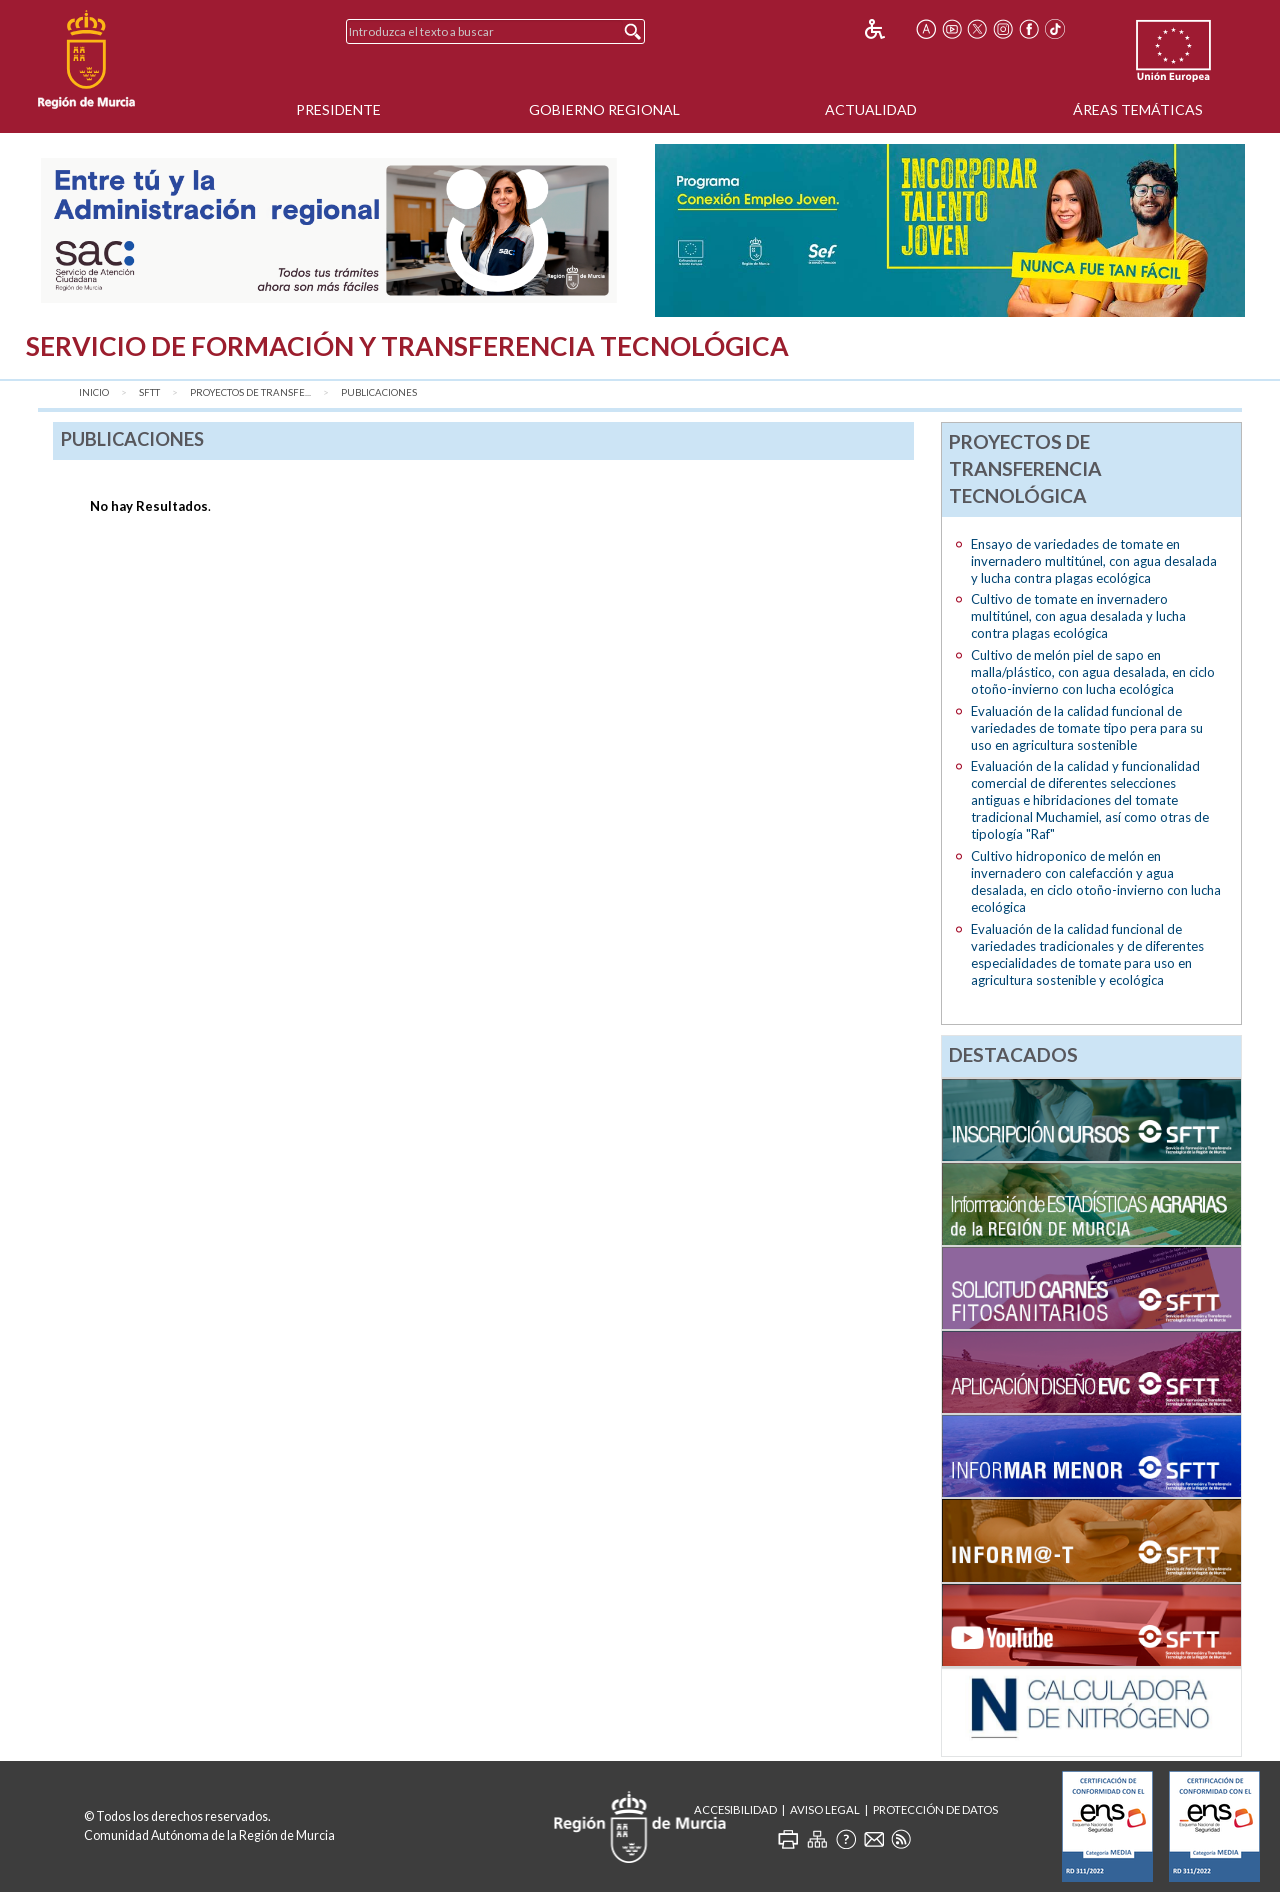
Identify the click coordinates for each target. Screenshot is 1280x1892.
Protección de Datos (935, 1809)
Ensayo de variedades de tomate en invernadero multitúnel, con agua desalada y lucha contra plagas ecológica (1094, 561)
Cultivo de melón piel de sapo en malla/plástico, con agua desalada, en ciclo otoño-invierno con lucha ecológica (1093, 672)
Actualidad (871, 109)
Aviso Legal (825, 1809)
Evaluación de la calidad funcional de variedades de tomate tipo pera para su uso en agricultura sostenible (1087, 728)
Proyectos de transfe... (250, 392)
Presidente (338, 109)
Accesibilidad (735, 1809)
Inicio (94, 392)
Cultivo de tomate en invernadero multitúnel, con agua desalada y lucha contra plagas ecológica (1078, 616)
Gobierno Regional (604, 109)
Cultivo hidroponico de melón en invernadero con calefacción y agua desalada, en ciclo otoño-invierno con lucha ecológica (1096, 881)
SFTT (149, 392)
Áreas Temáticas (1138, 109)
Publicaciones (379, 392)
